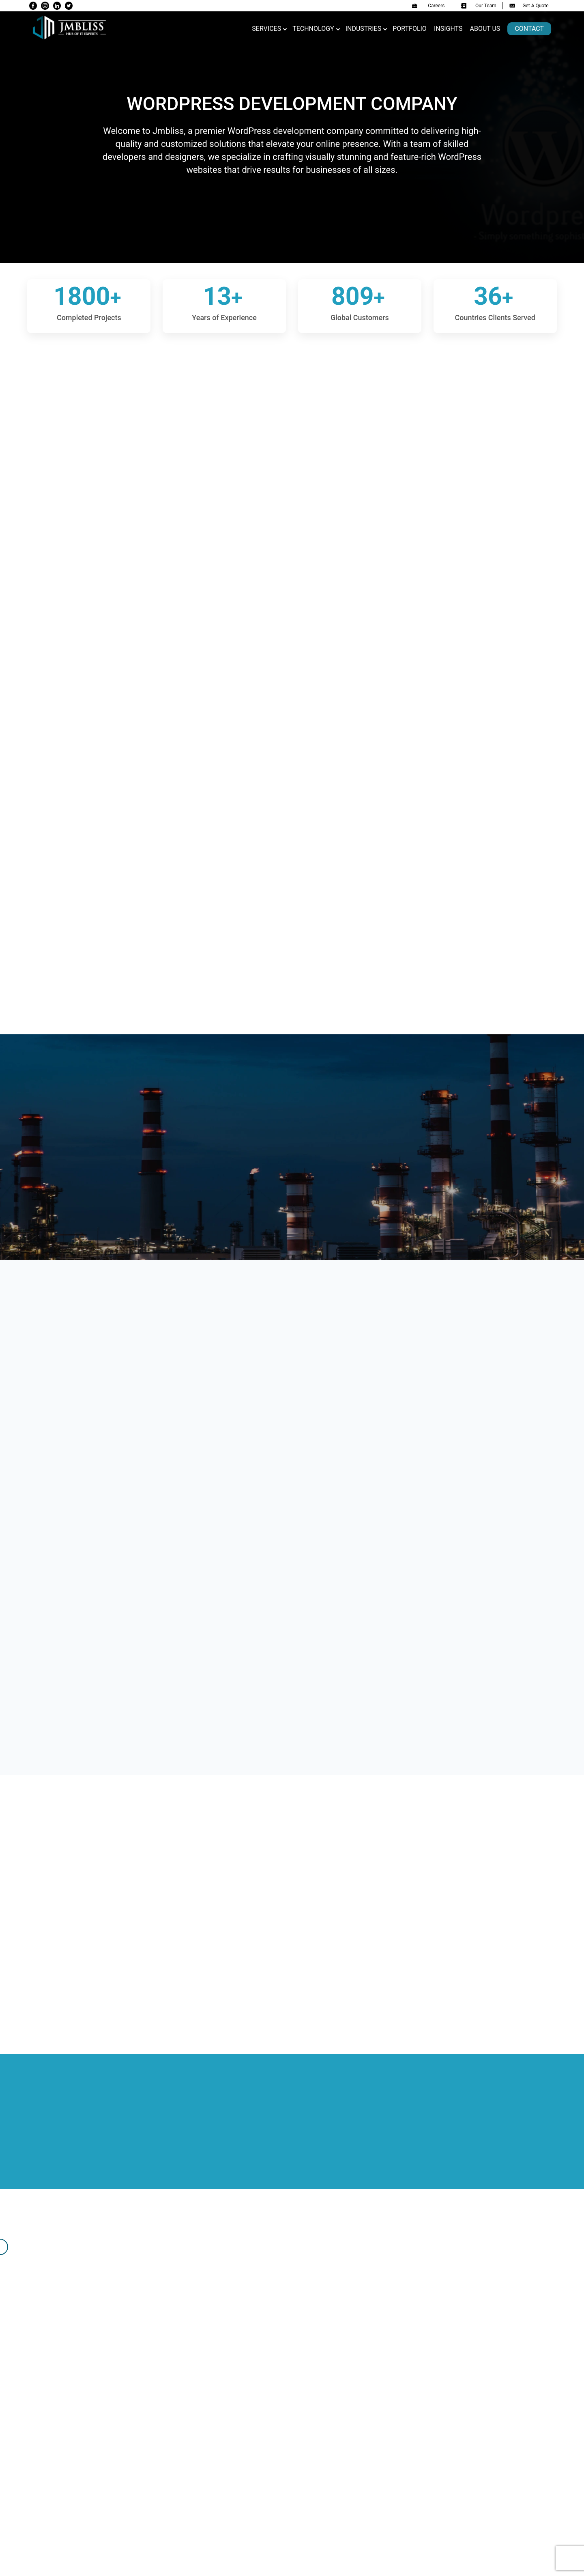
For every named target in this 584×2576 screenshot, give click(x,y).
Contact (529, 29)
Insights (448, 29)
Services (266, 29)
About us (485, 29)
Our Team (478, 6)
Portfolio (410, 29)
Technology (313, 29)
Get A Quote (529, 6)
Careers (428, 6)
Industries (364, 29)
